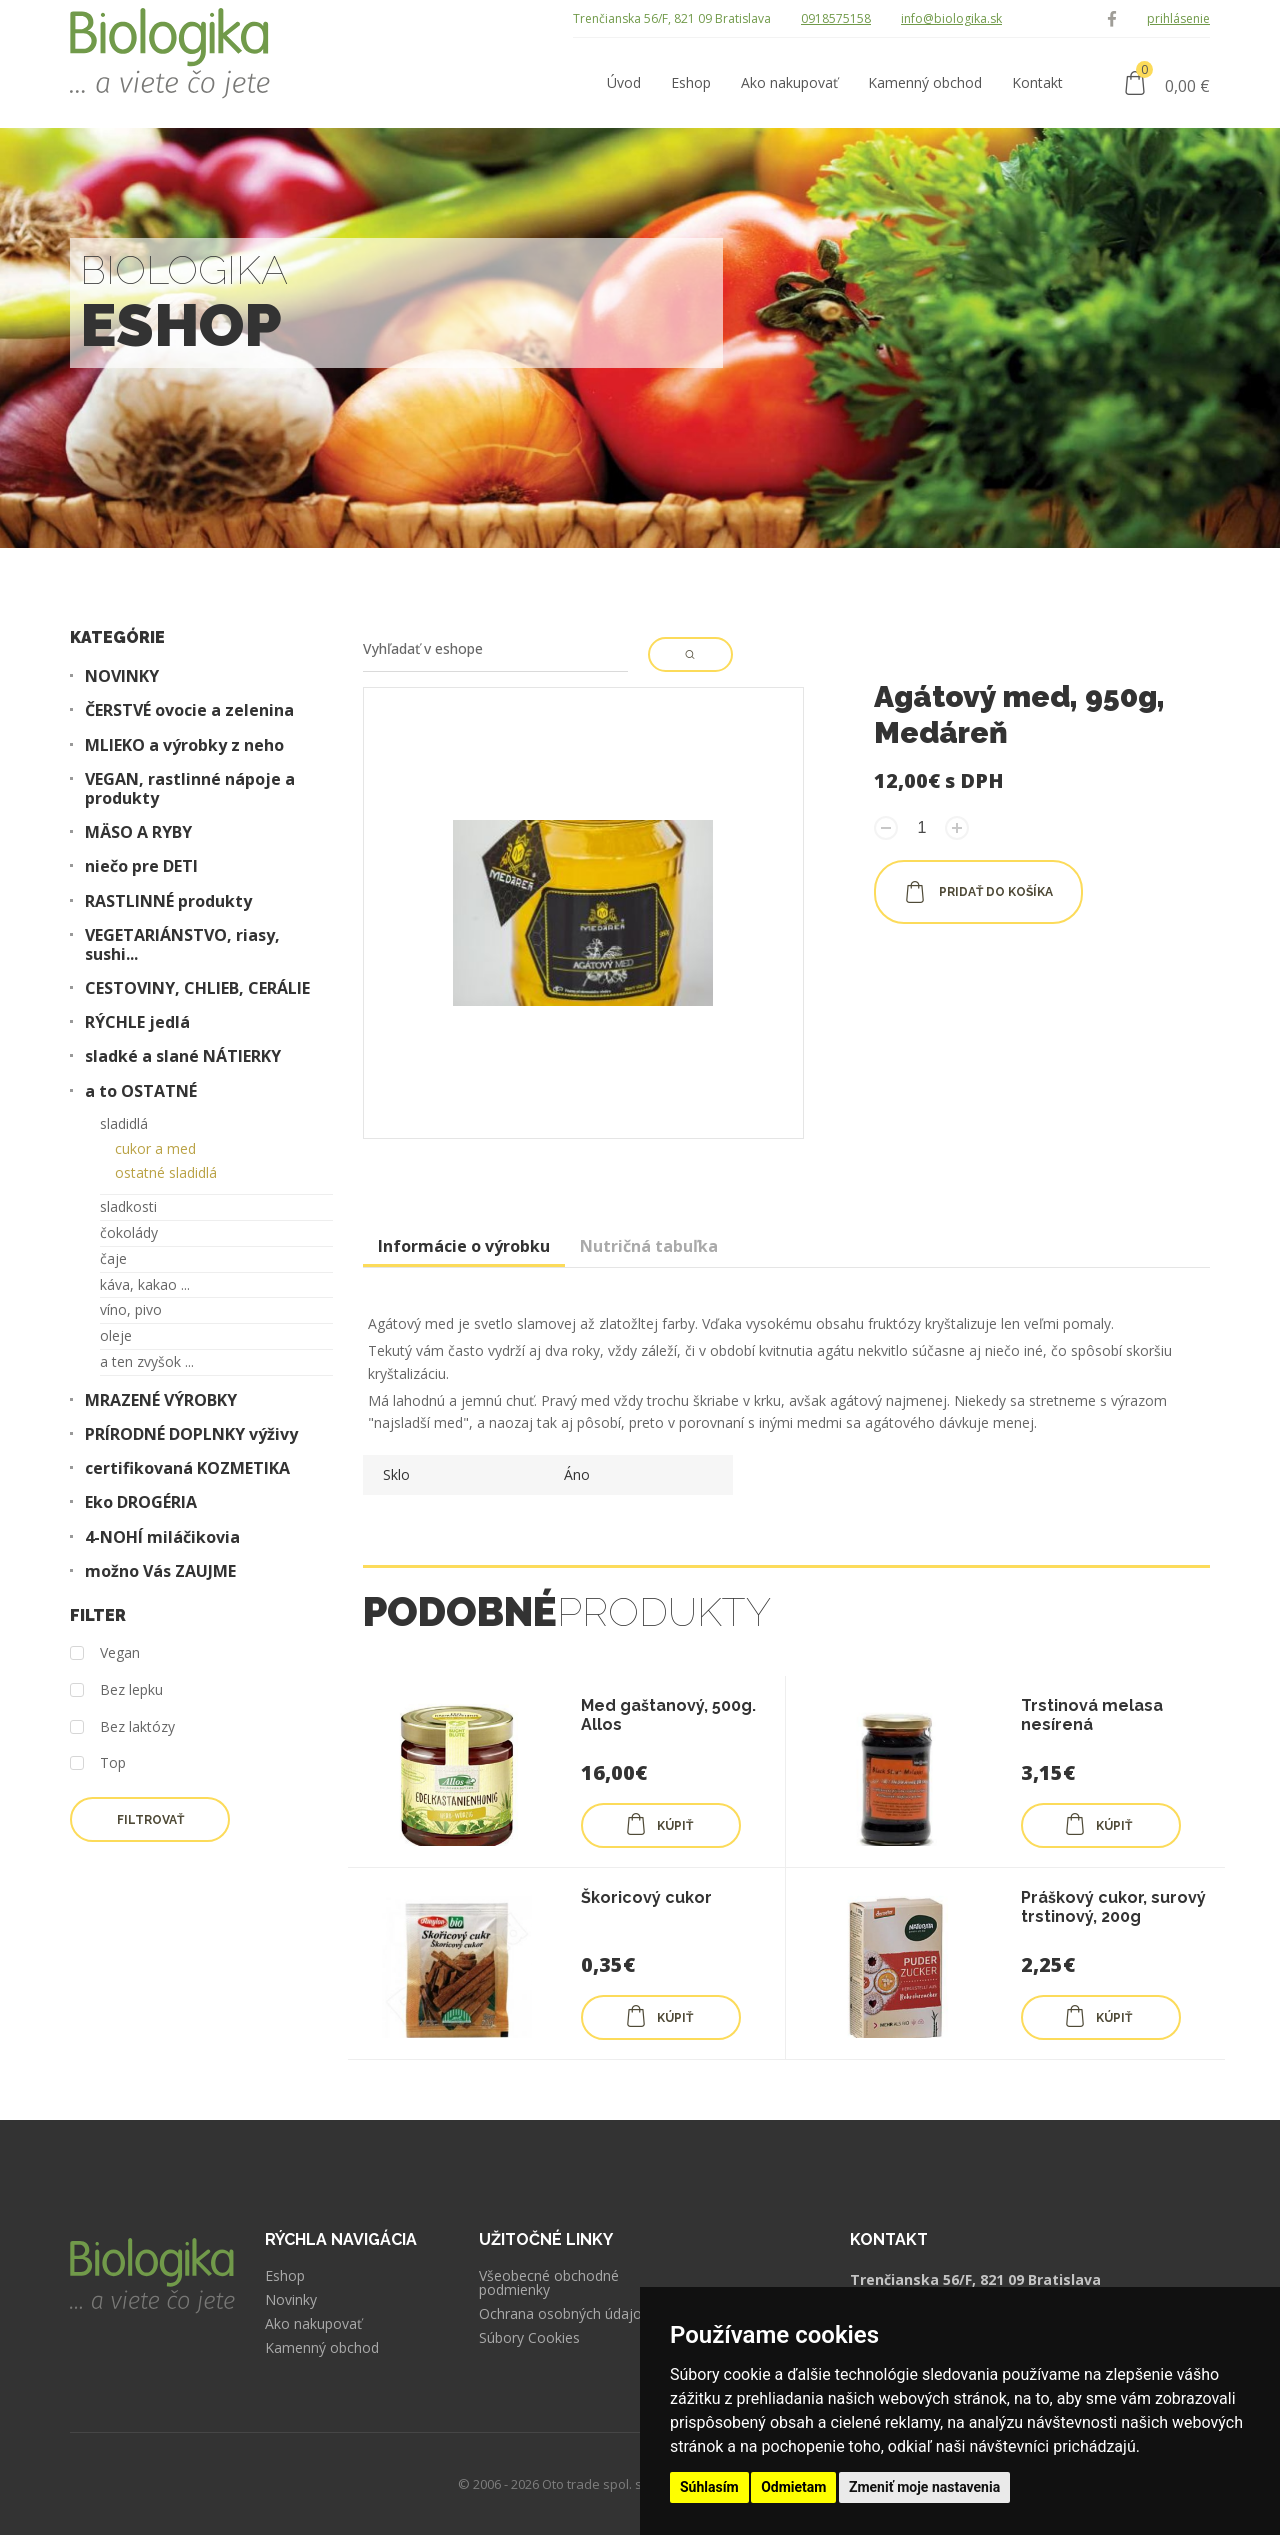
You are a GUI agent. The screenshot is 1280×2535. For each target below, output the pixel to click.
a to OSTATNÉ (141, 1091)
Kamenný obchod (322, 2348)
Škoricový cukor (646, 1897)
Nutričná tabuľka (649, 1246)
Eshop (285, 2276)
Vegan (105, 1653)
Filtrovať (150, 1820)
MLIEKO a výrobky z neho (184, 745)
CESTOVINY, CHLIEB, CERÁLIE (197, 988)
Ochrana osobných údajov (564, 2314)
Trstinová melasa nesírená (1092, 1715)
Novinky (291, 2300)
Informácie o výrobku (464, 1246)
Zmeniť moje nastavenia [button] (924, 2487)
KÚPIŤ (659, 1824)
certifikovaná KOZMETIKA (187, 1468)
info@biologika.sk (951, 18)
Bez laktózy (122, 1727)
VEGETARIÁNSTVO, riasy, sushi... (182, 945)
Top (98, 1763)
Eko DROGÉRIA (141, 1502)
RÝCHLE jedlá (137, 1022)
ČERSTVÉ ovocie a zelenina (189, 710)
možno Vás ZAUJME (160, 1571)
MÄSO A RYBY (138, 832)
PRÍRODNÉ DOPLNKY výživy (191, 1434)
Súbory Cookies (529, 2338)
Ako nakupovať (313, 2324)
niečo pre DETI (141, 866)
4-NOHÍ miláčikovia (162, 1537)
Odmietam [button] (793, 2487)
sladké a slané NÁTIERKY (183, 1056)
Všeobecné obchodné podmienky (549, 2283)
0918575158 (836, 18)
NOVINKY (122, 676)
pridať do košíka (978, 892)
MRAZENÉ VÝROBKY (161, 1400)
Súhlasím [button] (709, 2487)
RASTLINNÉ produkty (168, 901)
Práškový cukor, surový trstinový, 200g (1113, 1907)
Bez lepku (116, 1690)
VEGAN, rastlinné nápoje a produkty (190, 789)
